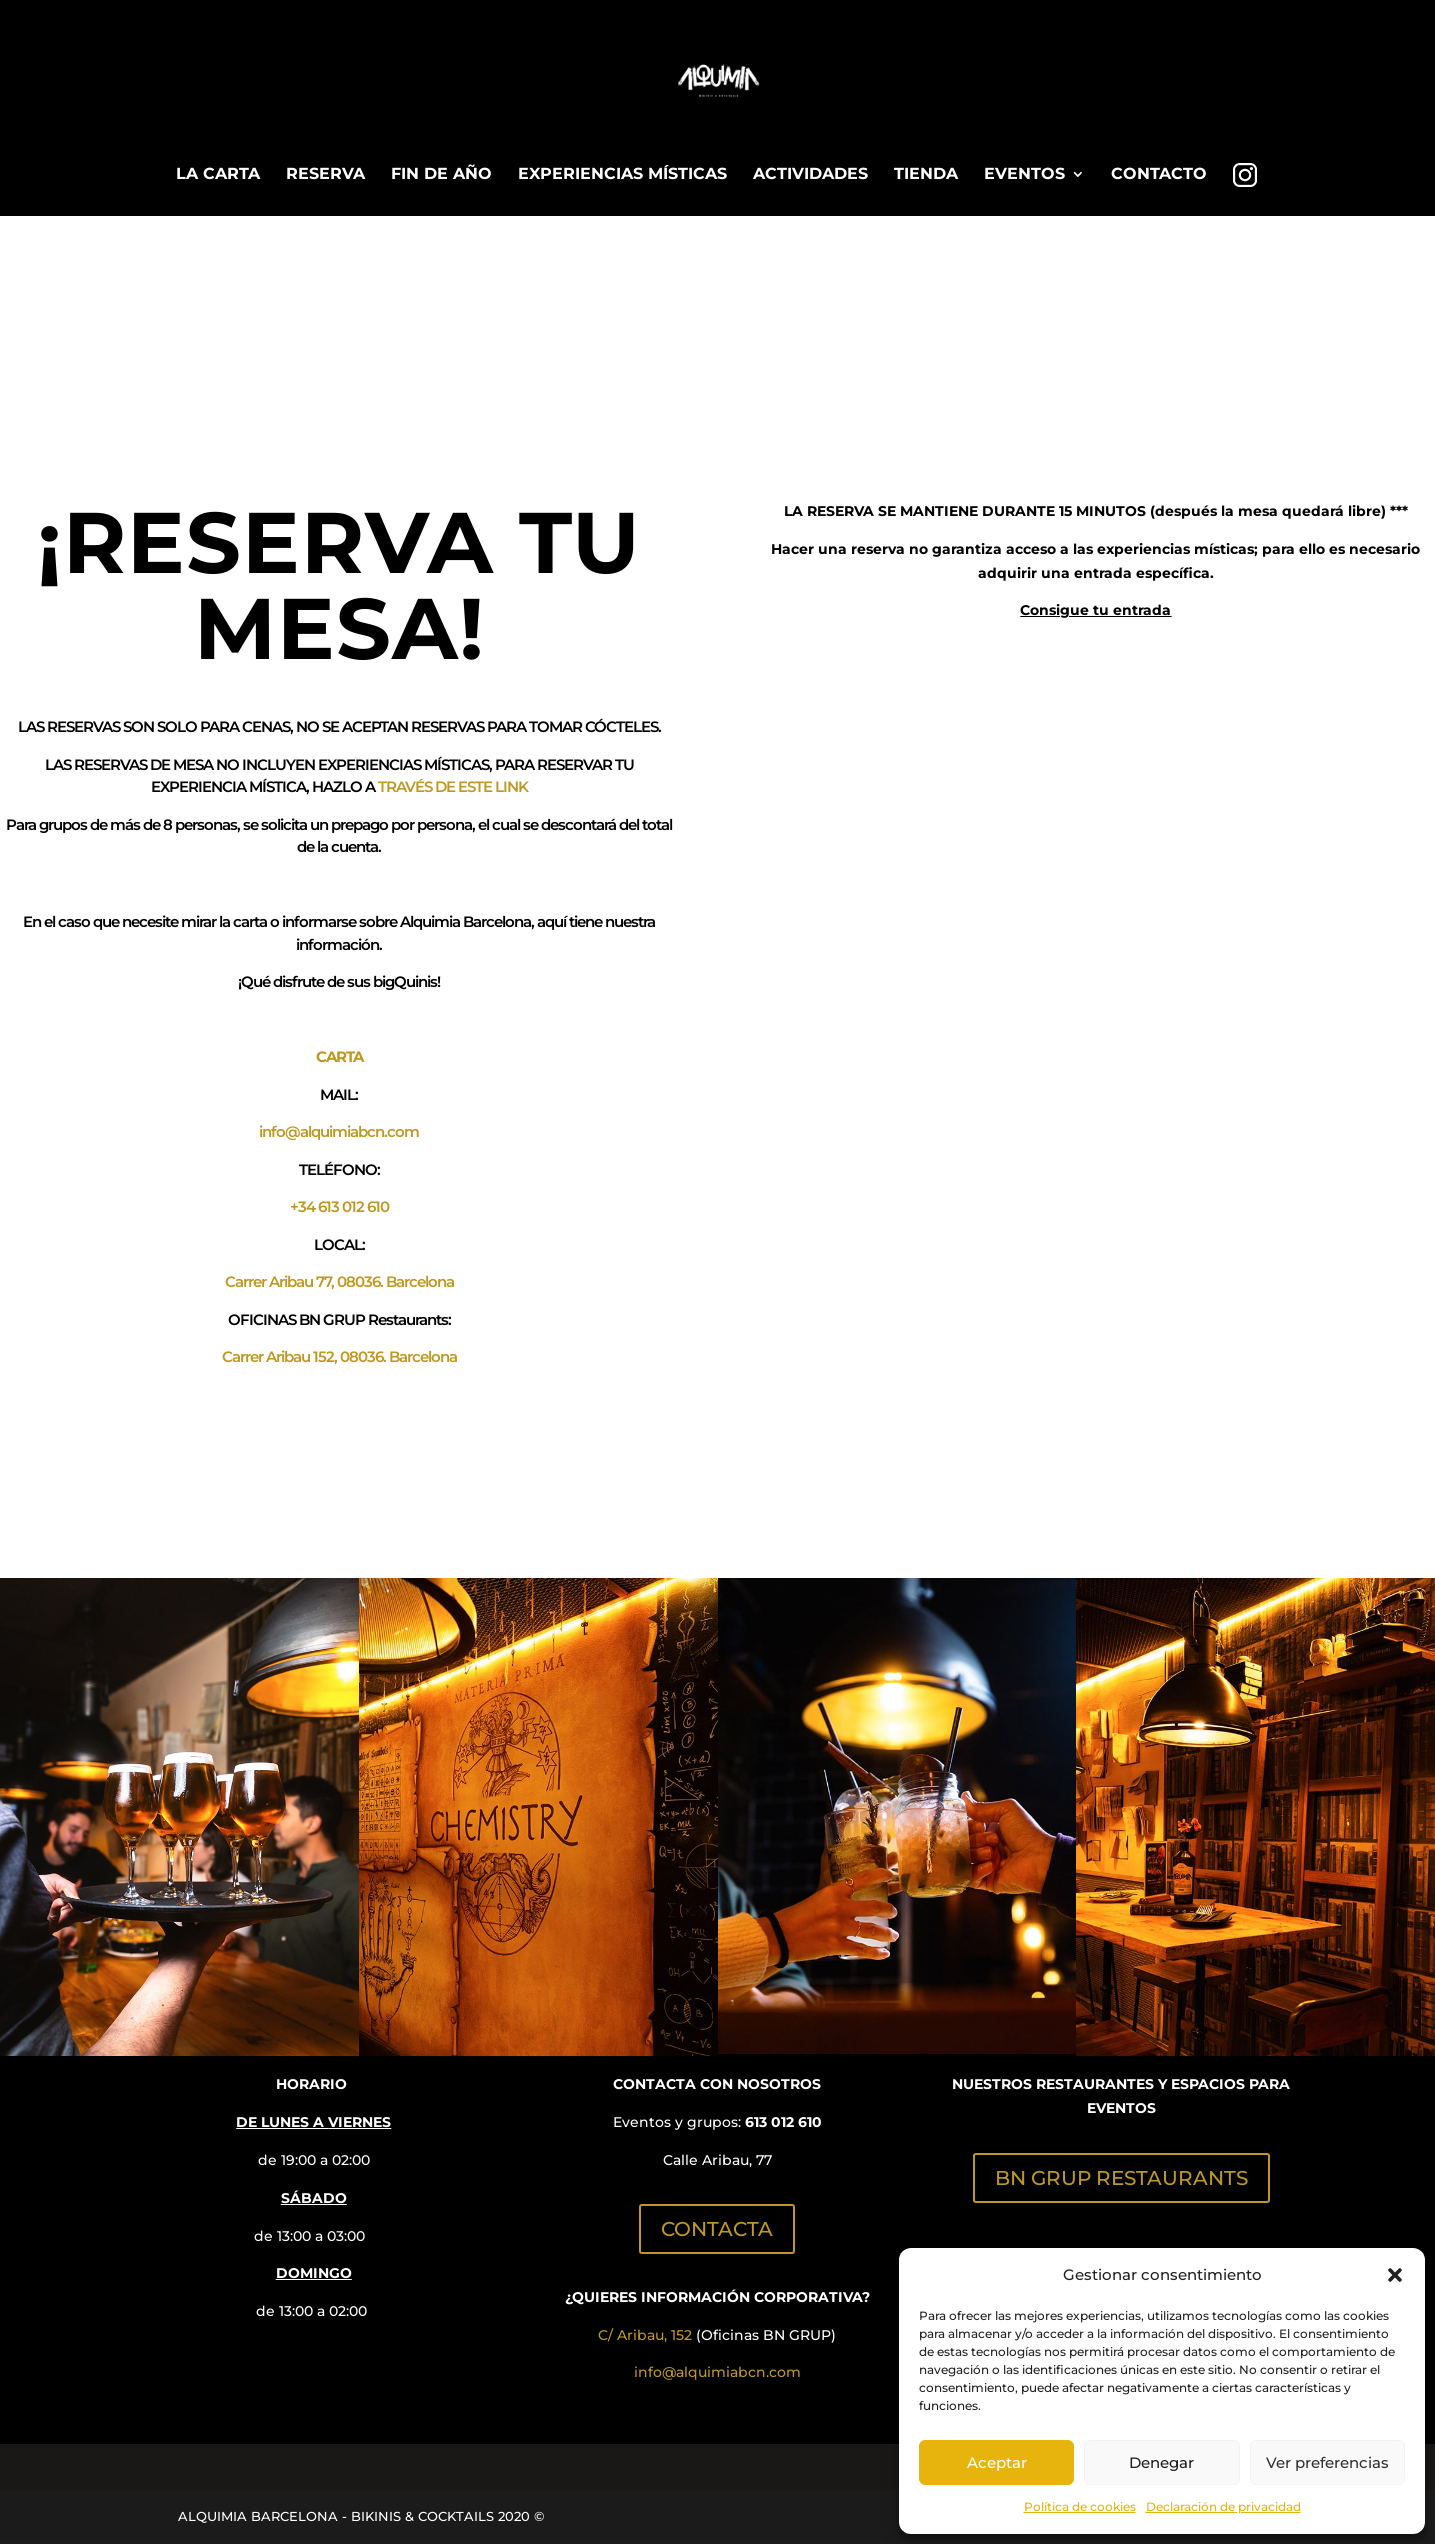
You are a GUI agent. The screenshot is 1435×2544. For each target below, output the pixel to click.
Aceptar (997, 2462)
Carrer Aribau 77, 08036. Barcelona (339, 1281)
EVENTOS (1024, 175)
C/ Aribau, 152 (645, 2335)
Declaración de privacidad (1223, 2506)
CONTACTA (717, 2229)
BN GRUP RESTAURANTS (1121, 2178)
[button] (1395, 2275)
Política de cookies (1080, 2506)
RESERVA (325, 175)
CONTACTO (1159, 175)
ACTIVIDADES (810, 175)
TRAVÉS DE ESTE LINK (453, 786)
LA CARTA (218, 175)
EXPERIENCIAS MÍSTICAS (622, 175)
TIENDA (926, 175)
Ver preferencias (1327, 2462)
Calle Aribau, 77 (717, 2160)
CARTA (339, 1056)
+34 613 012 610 (339, 1206)
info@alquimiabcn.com (339, 1131)
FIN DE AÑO (441, 175)
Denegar (1161, 2462)
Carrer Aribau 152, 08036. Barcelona (339, 1356)
